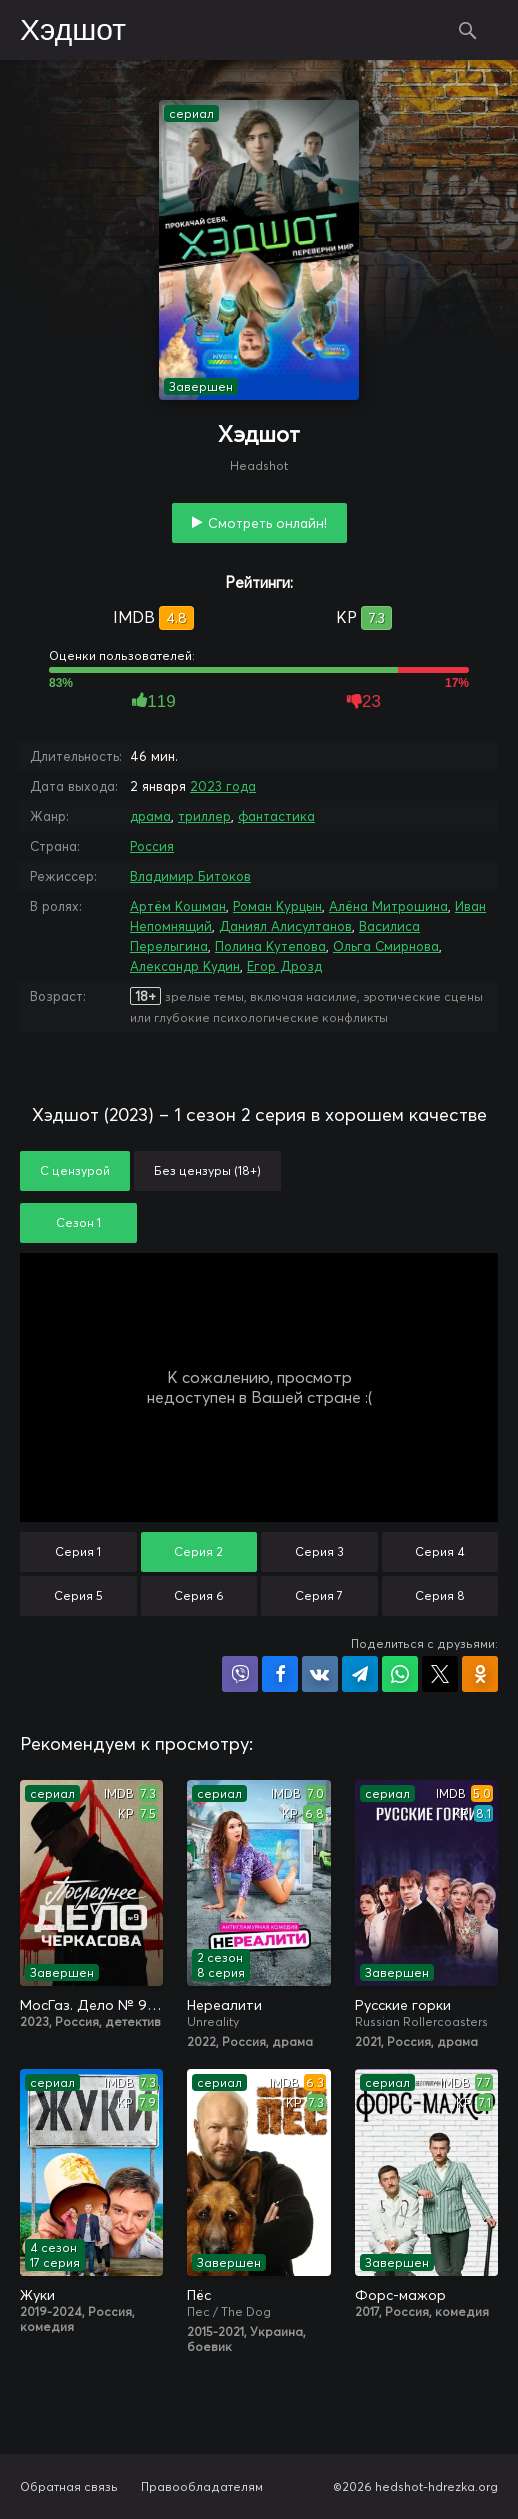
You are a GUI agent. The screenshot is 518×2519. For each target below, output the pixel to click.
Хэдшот (73, 31)
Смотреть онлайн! (267, 523)
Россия (152, 846)
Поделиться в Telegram (360, 1674)
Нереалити (224, 2005)
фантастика (276, 816)
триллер (204, 816)
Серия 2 (198, 1551)
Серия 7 (319, 1595)
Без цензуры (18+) (207, 1170)
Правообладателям (202, 2486)
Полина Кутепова (270, 946)
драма (150, 816)
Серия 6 (199, 1595)
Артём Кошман (178, 906)
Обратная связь (69, 2486)
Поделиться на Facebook (280, 1674)
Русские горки (403, 2005)
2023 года (223, 786)
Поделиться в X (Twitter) (440, 1674)
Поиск (468, 30)
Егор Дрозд (284, 966)
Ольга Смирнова (386, 946)
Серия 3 (319, 1551)
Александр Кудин (185, 966)
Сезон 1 (78, 1222)
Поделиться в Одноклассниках (480, 1674)
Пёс (199, 2295)
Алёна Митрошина (388, 906)
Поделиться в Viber (240, 1674)
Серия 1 (78, 1551)
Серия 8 (440, 1595)
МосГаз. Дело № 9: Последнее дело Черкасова (91, 2005)
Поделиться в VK (320, 1674)
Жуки (37, 2295)
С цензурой (75, 1170)
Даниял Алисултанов (285, 926)
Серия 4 (440, 1551)
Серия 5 (78, 1595)
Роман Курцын (277, 906)
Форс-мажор (400, 2295)
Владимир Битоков (190, 876)
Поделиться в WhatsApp (400, 1674)
